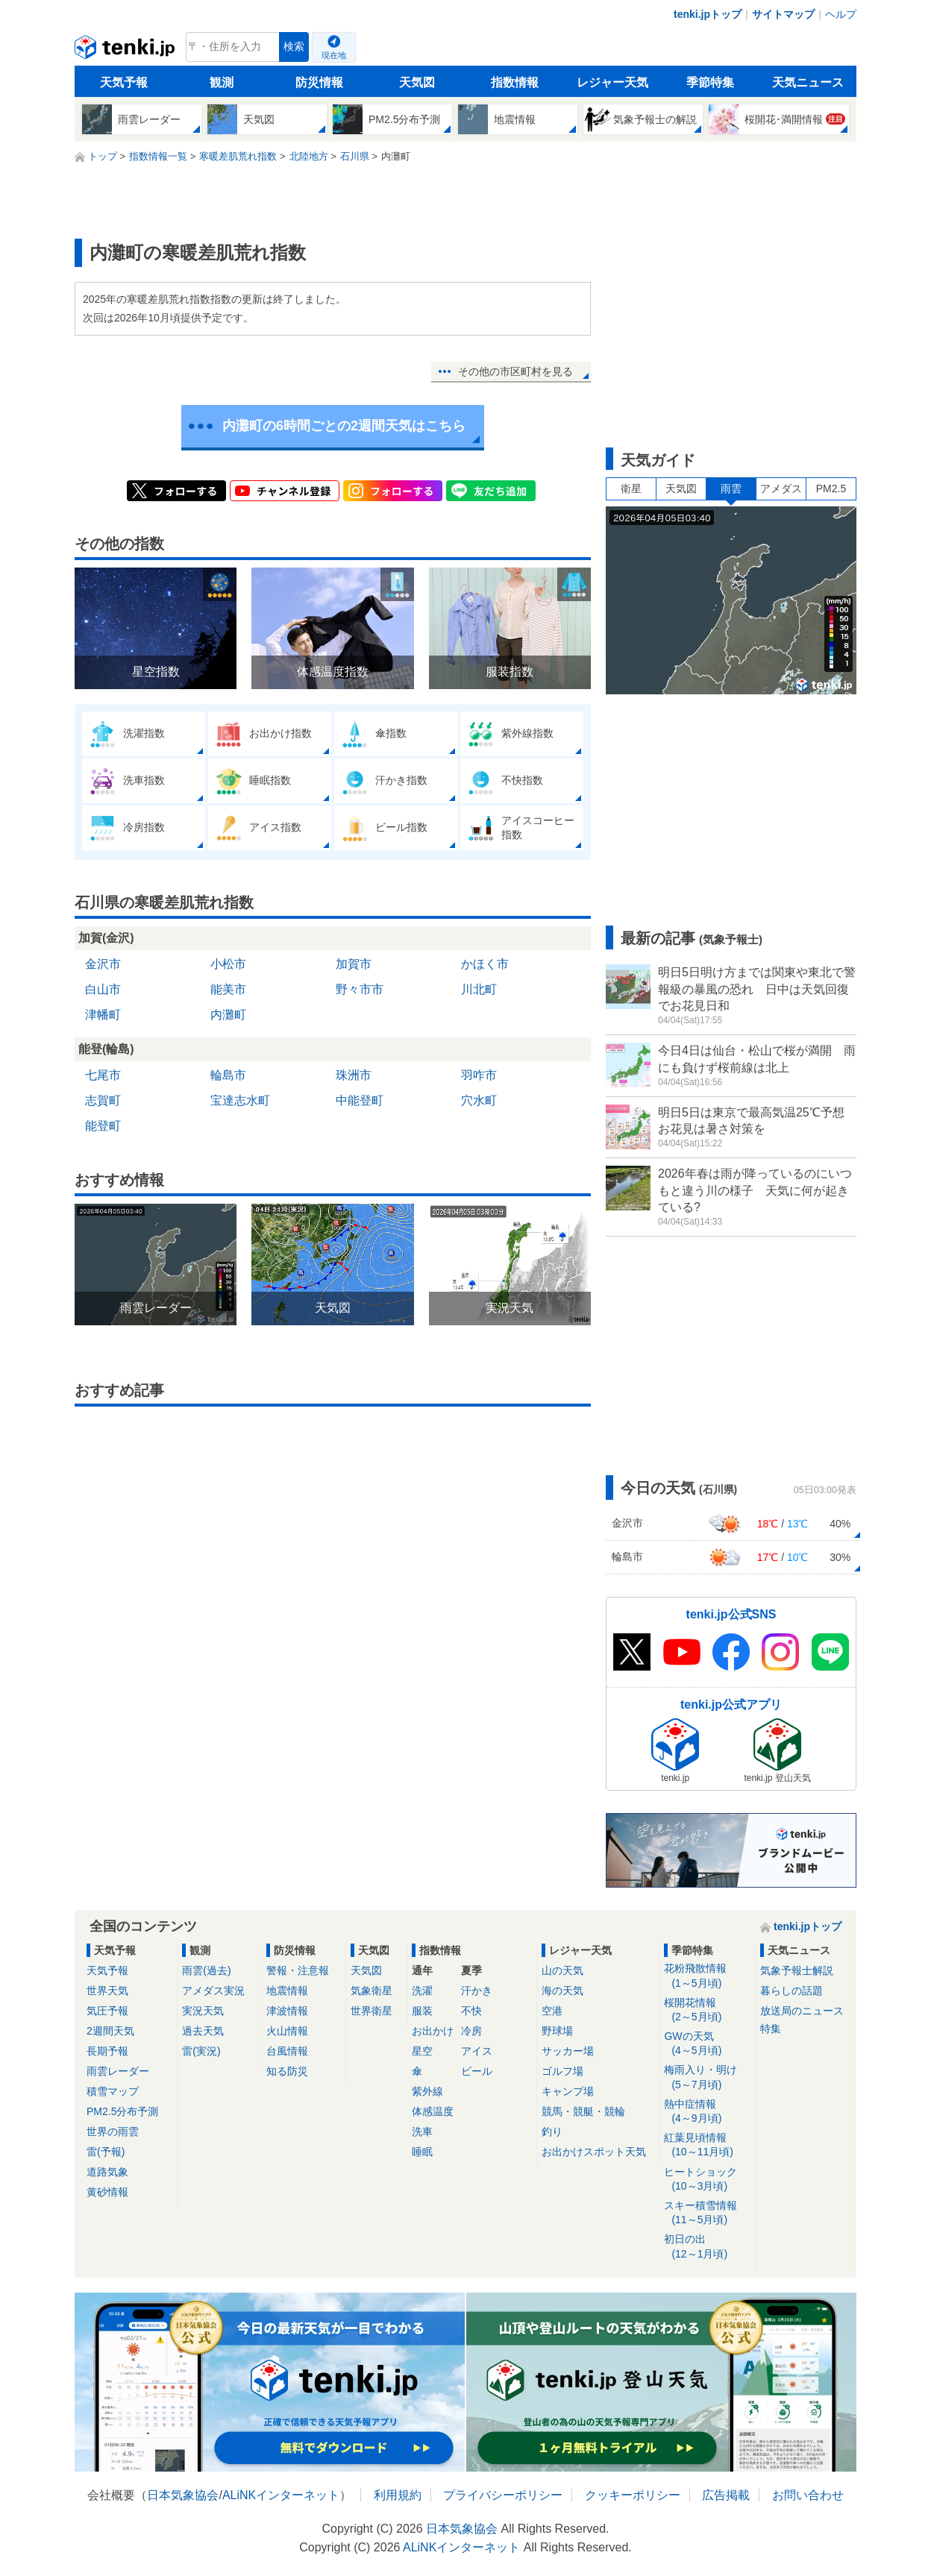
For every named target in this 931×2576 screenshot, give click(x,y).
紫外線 (427, 2091)
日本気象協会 (183, 2495)
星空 (422, 2051)
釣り (552, 2131)
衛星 (631, 488)
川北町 (479, 989)
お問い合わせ (808, 2495)
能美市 (228, 989)
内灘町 (228, 1014)
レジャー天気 (612, 82)
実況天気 (203, 2011)
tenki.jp (126, 50)
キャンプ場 (568, 2091)
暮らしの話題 (791, 1991)
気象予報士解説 (796, 1970)
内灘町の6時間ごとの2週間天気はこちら (344, 425)
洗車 (422, 2131)
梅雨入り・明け (707, 2077)
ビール (476, 2071)
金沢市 (103, 964)
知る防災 (287, 2071)
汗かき (476, 1991)
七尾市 (103, 1075)
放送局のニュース (802, 2011)
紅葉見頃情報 (707, 2145)
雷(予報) (106, 2152)
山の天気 (562, 1970)
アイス (476, 2051)
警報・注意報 (297, 1970)
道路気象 (107, 2172)
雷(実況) (201, 2051)
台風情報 (287, 2051)
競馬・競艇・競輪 (583, 2111)
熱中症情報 (707, 2112)
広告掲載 (726, 2495)
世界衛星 (371, 2011)
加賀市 (354, 964)
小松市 (228, 964)
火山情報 (287, 2031)
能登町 (103, 1125)
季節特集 (710, 82)
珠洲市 (354, 1075)
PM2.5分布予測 (122, 2111)
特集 (770, 2029)
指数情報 (515, 82)
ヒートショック (707, 2179)
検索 (293, 46)
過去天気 (203, 2031)
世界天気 (107, 1991)
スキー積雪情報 (707, 2213)
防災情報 (319, 82)
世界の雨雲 (113, 2131)
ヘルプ (840, 14)
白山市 (103, 989)
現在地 (334, 55)
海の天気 (562, 1991)
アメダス (781, 488)
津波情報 (287, 2011)
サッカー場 (568, 2051)
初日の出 (707, 2247)
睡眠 (422, 2152)
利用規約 (397, 2495)
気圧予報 (107, 2011)
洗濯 (422, 1991)
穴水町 (479, 1100)
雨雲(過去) (206, 1970)
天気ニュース (808, 82)
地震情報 (287, 1991)
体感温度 (433, 2111)
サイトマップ (783, 14)
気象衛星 (371, 1991)
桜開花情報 (707, 2010)
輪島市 (228, 1075)
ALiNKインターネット (280, 2495)
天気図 (417, 82)
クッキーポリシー (632, 2495)
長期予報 (107, 2051)
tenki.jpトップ (708, 14)
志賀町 (103, 1100)
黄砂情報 (107, 2192)
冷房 (471, 2031)
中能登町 (359, 1100)
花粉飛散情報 (707, 1976)
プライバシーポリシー (502, 2495)
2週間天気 (110, 2031)
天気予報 (124, 82)
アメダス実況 (213, 1991)
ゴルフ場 (562, 2071)
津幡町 (103, 1014)
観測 (221, 82)
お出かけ (433, 2031)
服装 (422, 2011)
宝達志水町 (240, 1100)
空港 (552, 2011)
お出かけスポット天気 (594, 2152)
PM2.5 (831, 488)
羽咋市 (479, 1075)
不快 (471, 2011)
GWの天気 (707, 2044)
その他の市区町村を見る (515, 371)
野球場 (557, 2031)
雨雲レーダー (118, 2071)
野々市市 (359, 989)
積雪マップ (113, 2091)
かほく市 (485, 964)
